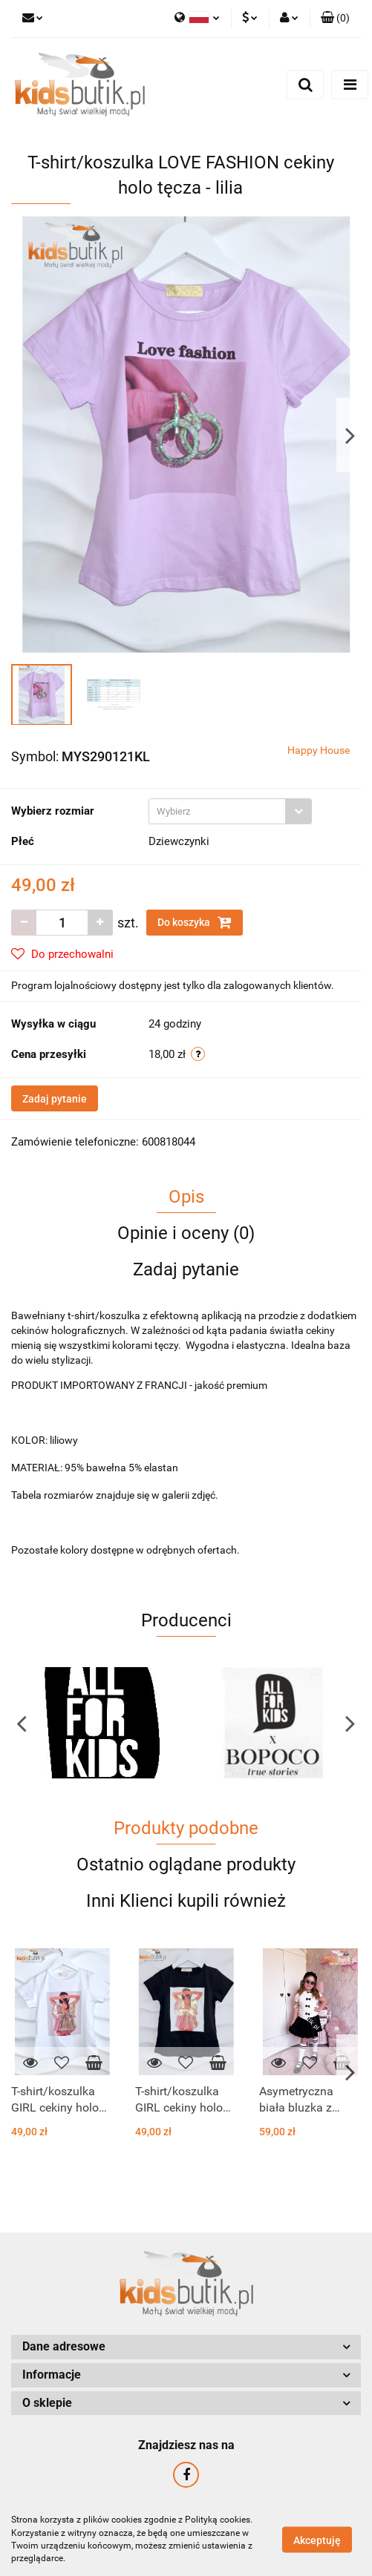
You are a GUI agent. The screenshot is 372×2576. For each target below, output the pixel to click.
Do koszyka (194, 922)
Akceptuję (317, 2540)
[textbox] (217, 811)
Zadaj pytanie (54, 1099)
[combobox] (230, 811)
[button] (335, 18)
